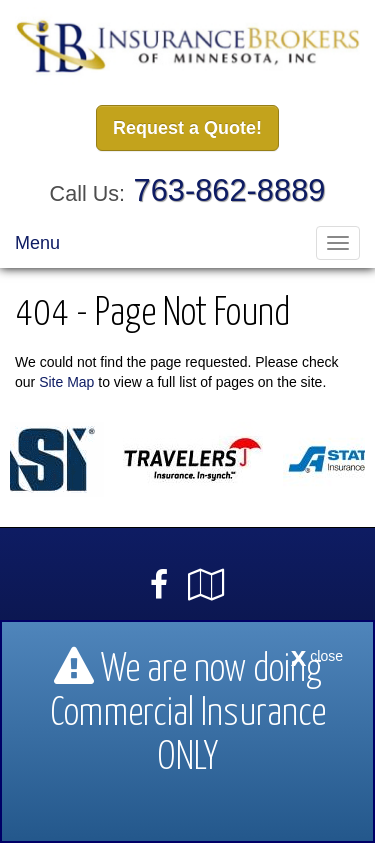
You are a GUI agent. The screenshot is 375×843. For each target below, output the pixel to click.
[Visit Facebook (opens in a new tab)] (159, 585)
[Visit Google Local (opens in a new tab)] (206, 585)
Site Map (66, 382)
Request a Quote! (187, 128)
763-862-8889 (230, 190)
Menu (37, 243)
